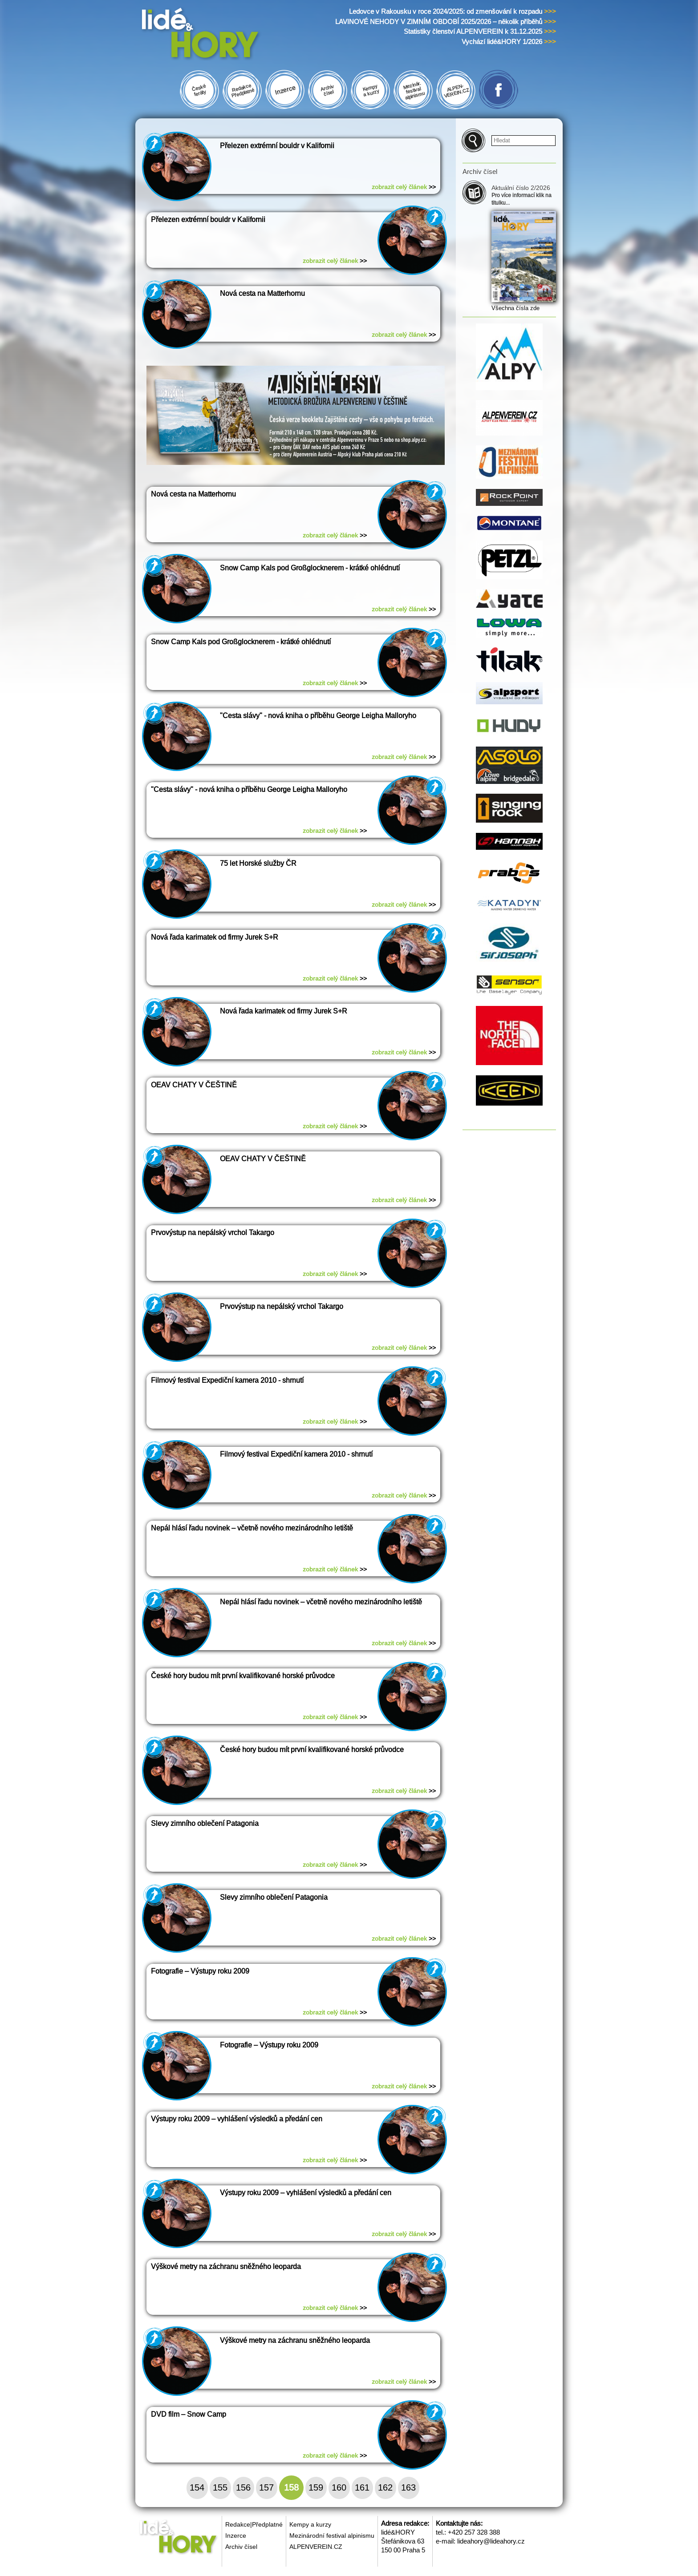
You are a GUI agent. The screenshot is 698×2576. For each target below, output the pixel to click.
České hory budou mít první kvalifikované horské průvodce (243, 1676)
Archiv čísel (241, 2546)
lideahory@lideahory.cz (491, 2541)
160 (339, 2487)
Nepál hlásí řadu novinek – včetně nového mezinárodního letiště (252, 1528)
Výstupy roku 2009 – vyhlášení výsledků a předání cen (236, 2119)
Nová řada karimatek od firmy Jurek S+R (214, 937)
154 (197, 2487)
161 (362, 2487)
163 (408, 2487)
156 (243, 2487)
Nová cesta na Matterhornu (262, 293)
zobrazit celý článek (404, 186)
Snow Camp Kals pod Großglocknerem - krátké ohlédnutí (310, 568)
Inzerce (235, 2535)
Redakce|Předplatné (254, 2524)
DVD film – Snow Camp (188, 2414)
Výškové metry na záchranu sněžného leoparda (226, 2266)
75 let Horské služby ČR (258, 863)
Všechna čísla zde (515, 308)
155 (220, 2487)
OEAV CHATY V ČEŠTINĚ (194, 1085)
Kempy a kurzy (310, 2524)
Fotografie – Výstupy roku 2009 (200, 1971)
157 (266, 2487)
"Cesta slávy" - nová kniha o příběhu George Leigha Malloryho (318, 715)
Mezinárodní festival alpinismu (331, 2535)
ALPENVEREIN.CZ (315, 2546)
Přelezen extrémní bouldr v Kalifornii (277, 145)
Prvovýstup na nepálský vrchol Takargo (212, 1232)
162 (385, 2487)
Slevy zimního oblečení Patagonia (205, 1823)
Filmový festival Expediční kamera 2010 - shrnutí (227, 1380)
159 (315, 2487)
